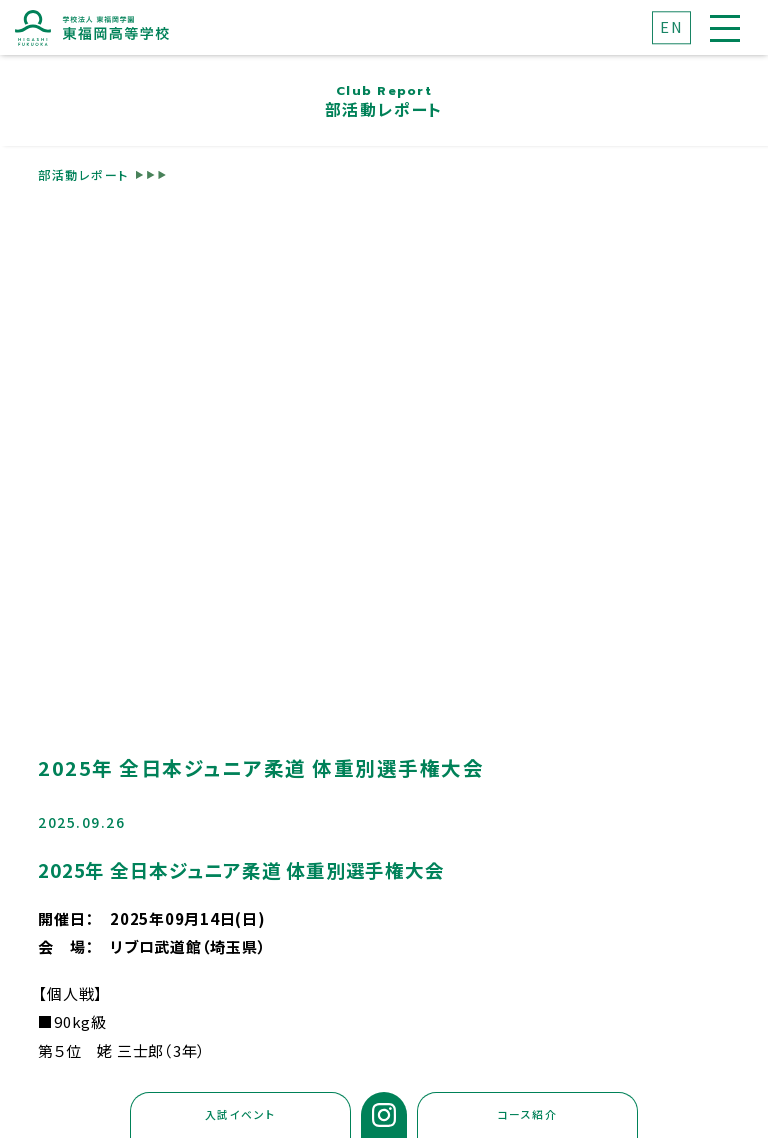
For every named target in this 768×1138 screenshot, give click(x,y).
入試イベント (241, 1114)
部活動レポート (83, 173)
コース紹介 (528, 1114)
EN (671, 26)
